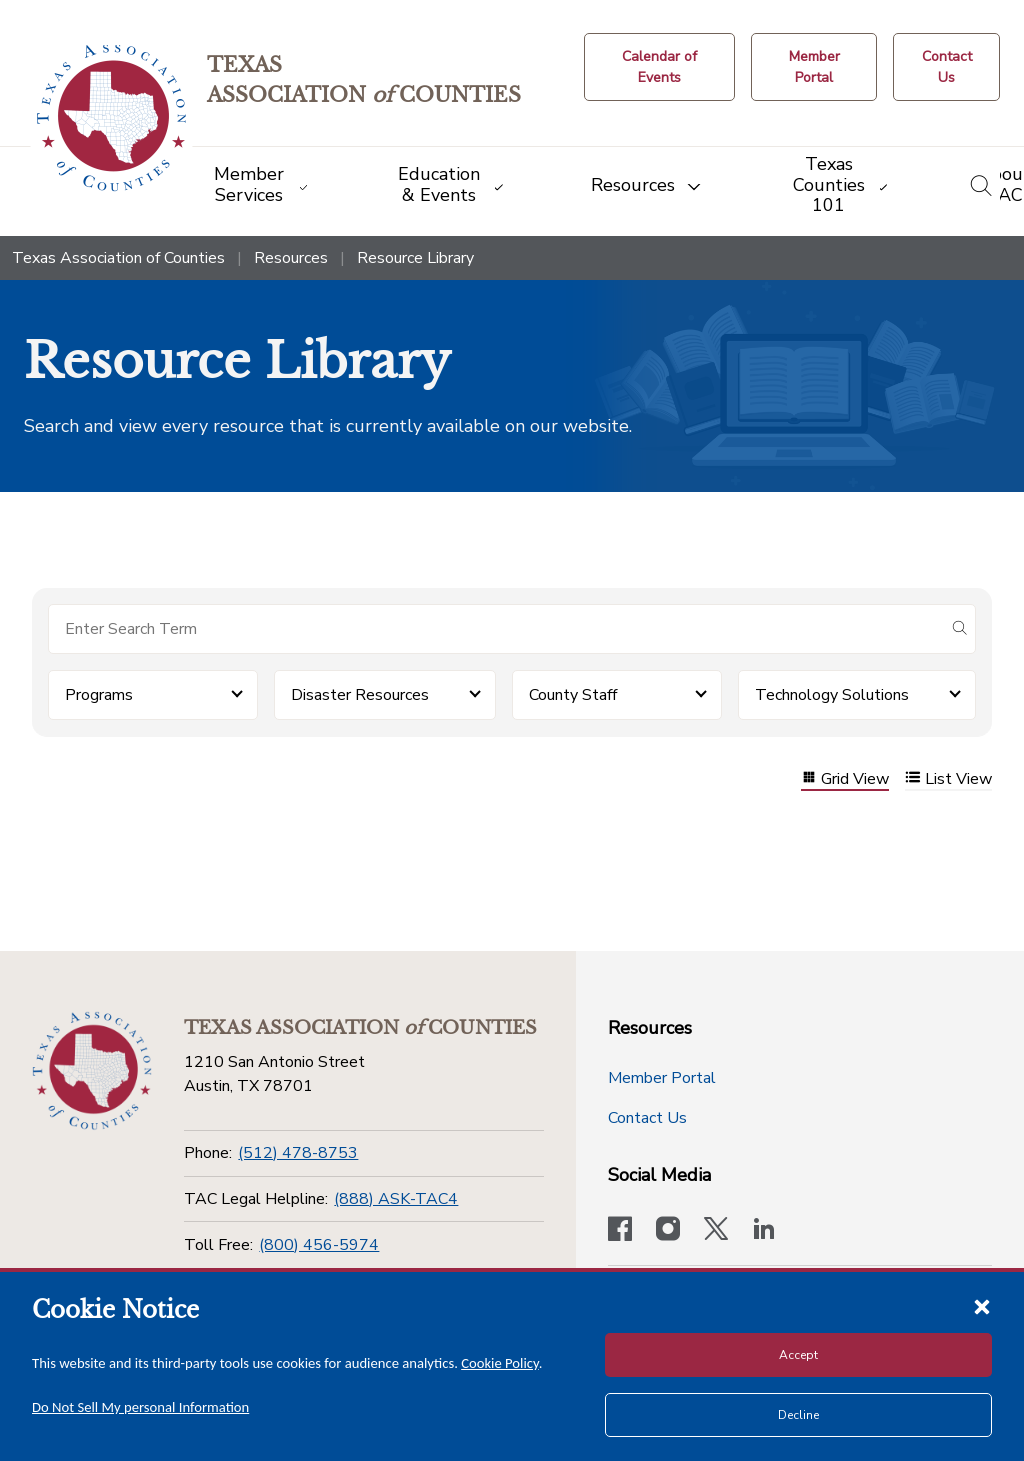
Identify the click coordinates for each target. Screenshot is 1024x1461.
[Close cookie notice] (982, 1306)
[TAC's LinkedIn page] (764, 1231)
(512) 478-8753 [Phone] (298, 1153)
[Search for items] (496, 629)
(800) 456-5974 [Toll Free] (319, 1245)
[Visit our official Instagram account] (668, 1231)
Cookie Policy (500, 1363)
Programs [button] (99, 695)
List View (948, 779)
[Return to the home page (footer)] (92, 1071)
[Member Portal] (814, 67)
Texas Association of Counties (118, 258)
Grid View (845, 779)
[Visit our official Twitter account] (716, 1231)
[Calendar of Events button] (659, 67)
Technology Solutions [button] (832, 695)
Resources (291, 258)
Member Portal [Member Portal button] (662, 1078)
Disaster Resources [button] (360, 695)
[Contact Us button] (946, 67)
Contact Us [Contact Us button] (647, 1118)
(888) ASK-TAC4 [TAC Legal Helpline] (396, 1199)
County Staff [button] (573, 695)
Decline (798, 1415)
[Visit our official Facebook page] (620, 1231)
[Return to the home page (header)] (111, 118)
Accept (798, 1355)
